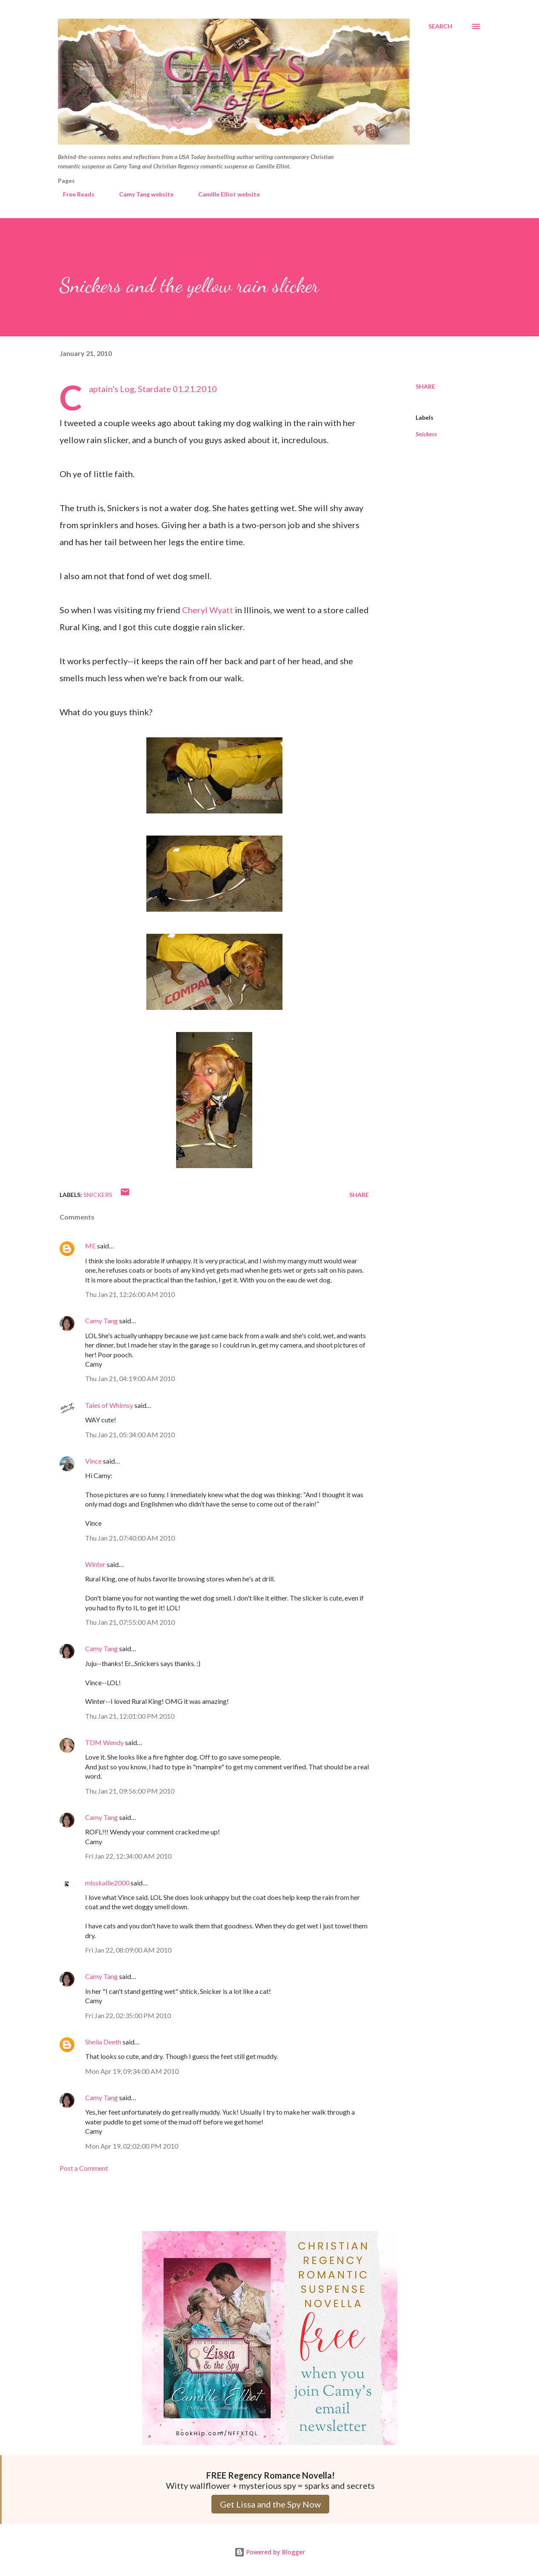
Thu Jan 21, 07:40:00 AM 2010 (130, 1538)
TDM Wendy (104, 1742)
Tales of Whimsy (109, 1405)
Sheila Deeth (103, 2042)
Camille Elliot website (224, 194)
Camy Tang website (141, 194)
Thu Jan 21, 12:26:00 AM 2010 (130, 1294)
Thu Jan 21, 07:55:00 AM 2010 (130, 1622)
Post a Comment (84, 2168)
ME (90, 1246)
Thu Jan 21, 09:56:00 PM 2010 (129, 1791)
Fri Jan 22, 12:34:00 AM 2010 (128, 1856)
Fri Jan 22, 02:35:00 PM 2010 (128, 2015)
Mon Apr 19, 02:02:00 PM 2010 (131, 2146)
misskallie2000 (107, 1883)
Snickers (426, 434)
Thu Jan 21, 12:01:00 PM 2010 (129, 1716)
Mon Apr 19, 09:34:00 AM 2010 (132, 2071)
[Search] (440, 26)
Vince (93, 1461)
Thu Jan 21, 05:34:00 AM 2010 (130, 1434)
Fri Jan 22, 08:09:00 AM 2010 (128, 1950)
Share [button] (425, 386)
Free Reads (73, 194)
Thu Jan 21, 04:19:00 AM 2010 (130, 1378)
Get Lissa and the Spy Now (270, 2504)
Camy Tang (101, 1320)
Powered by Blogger (269, 2552)
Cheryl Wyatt (207, 610)
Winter (95, 1564)
